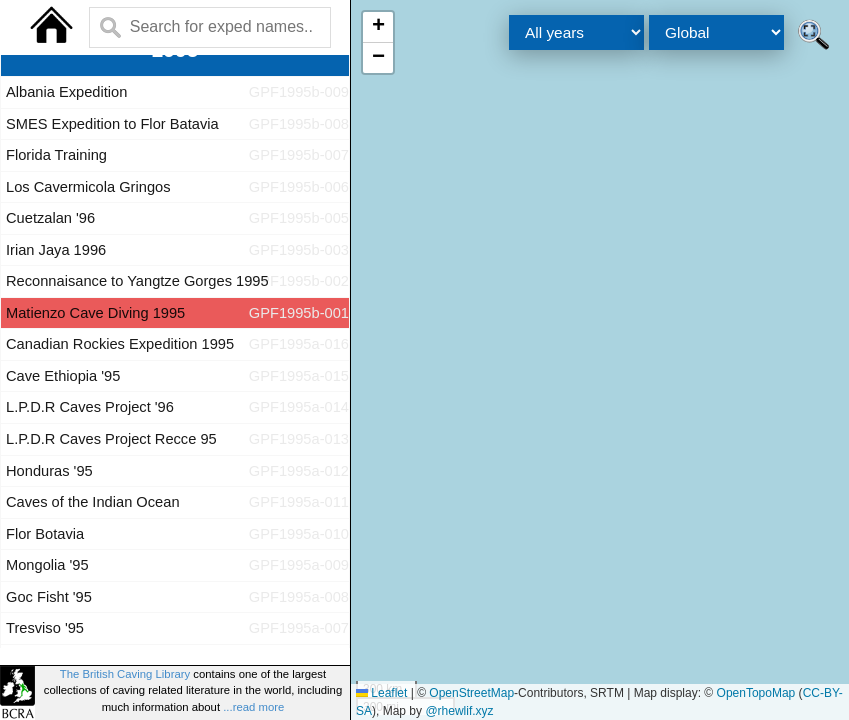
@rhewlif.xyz (459, 711)
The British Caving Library (125, 674)
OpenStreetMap (471, 693)
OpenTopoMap (756, 693)
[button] (378, 27)
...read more (253, 707)
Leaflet (381, 693)
